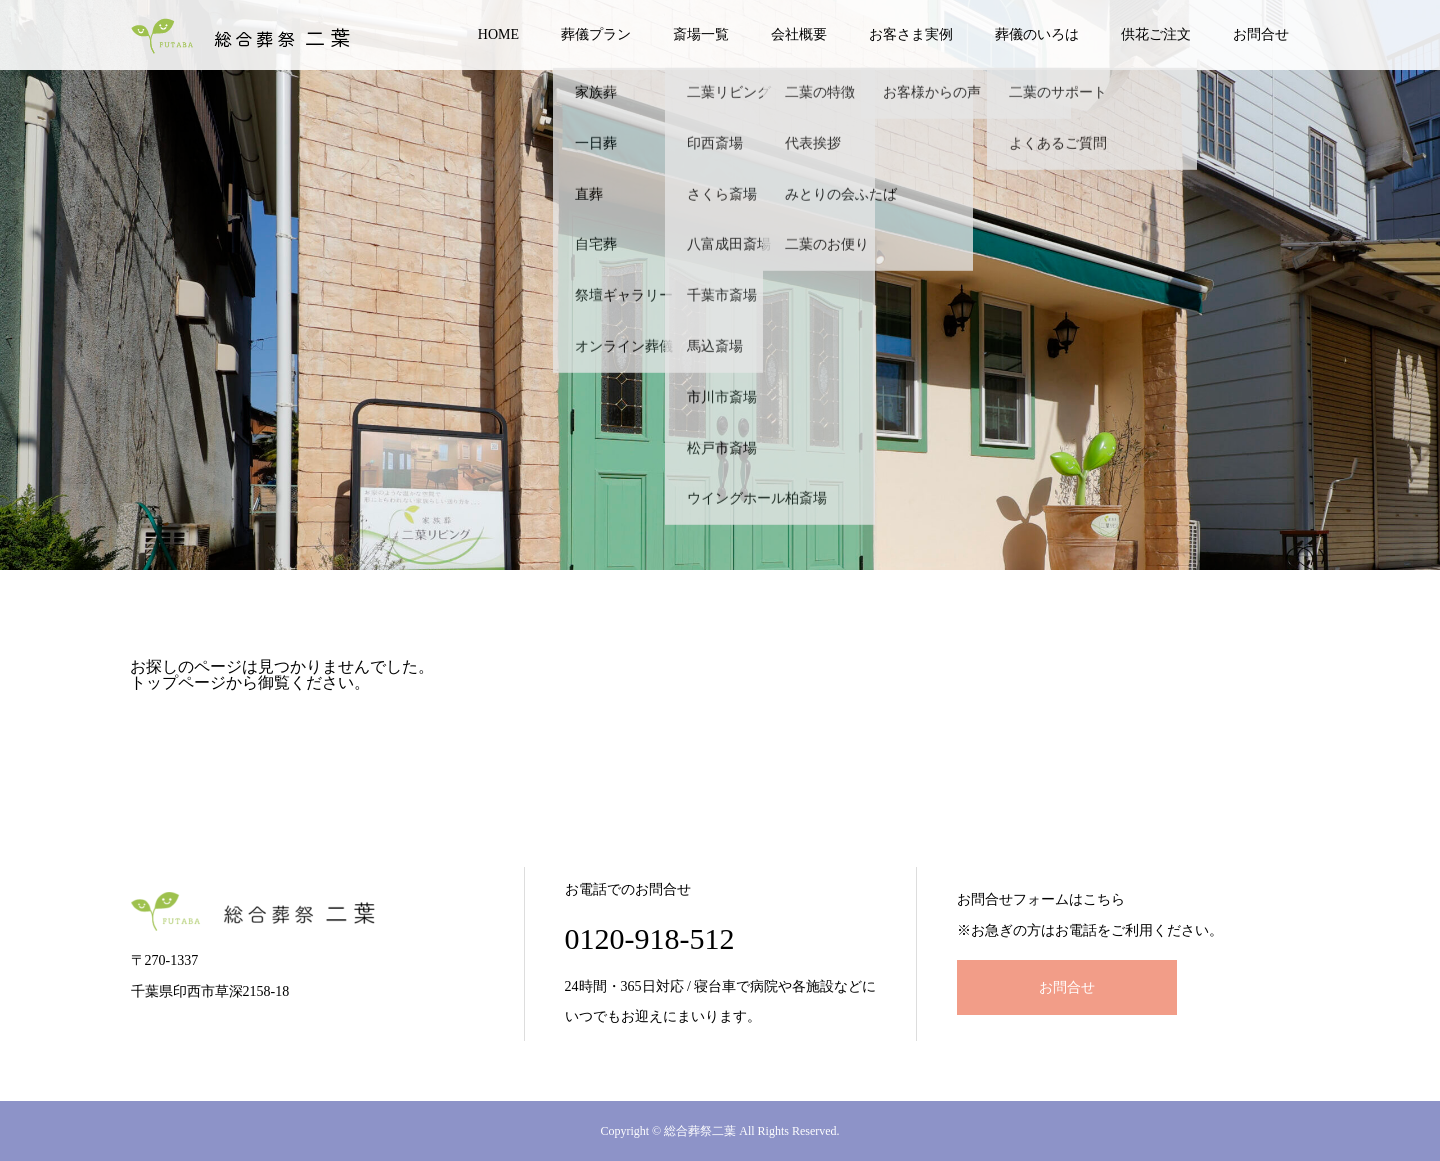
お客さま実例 (911, 34)
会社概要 (799, 34)
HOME (498, 34)
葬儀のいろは (1037, 34)
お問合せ (1261, 34)
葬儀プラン (596, 34)
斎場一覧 (701, 34)
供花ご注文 (1156, 34)
